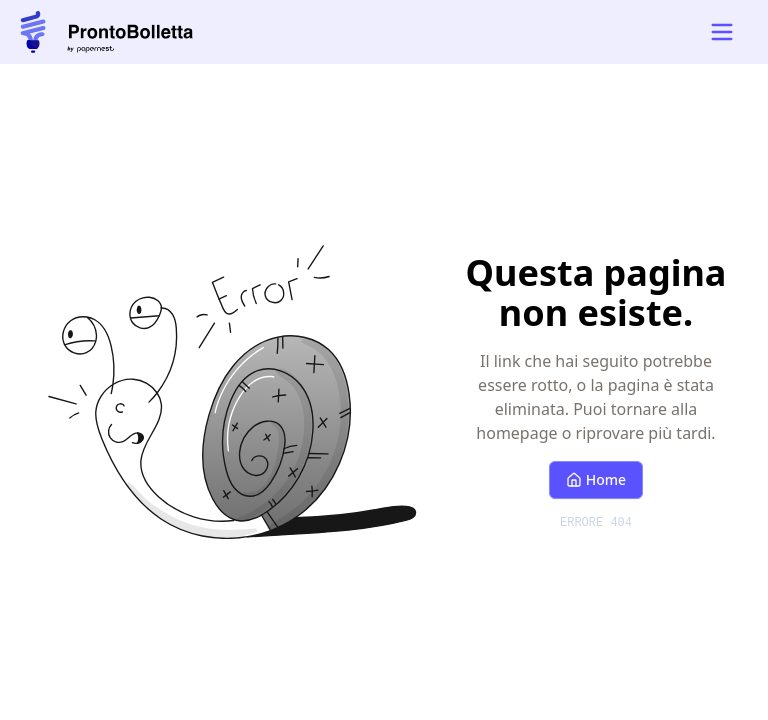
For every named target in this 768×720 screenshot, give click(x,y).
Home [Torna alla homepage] (596, 479)
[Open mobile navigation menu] (722, 32)
